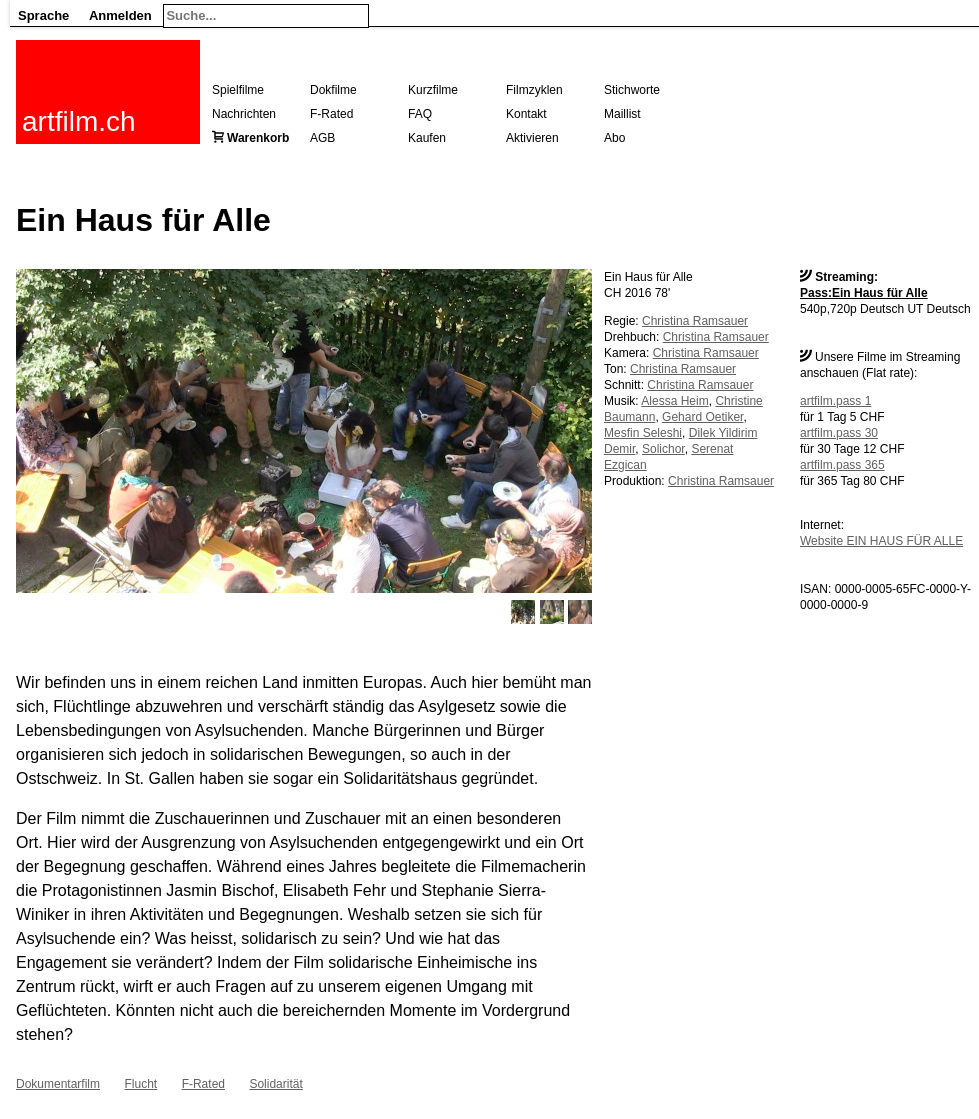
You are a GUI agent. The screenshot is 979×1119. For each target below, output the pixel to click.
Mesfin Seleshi (643, 433)
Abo (614, 138)
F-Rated (331, 114)
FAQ (420, 114)
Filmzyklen (534, 90)
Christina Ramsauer (695, 321)
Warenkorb (258, 138)
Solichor (663, 449)
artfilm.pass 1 (835, 401)
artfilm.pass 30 (839, 433)
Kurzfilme (433, 90)
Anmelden (120, 15)
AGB (322, 138)
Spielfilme (238, 90)
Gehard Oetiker (702, 417)
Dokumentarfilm (58, 1084)
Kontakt (526, 114)
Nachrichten (244, 114)
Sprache (43, 15)
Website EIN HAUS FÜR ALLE (881, 541)
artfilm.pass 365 (842, 465)
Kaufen (427, 138)
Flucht (140, 1084)
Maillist (622, 114)
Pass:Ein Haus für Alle (864, 293)
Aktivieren (532, 138)
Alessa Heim (674, 401)
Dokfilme (333, 90)
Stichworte (632, 90)
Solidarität (275, 1084)
